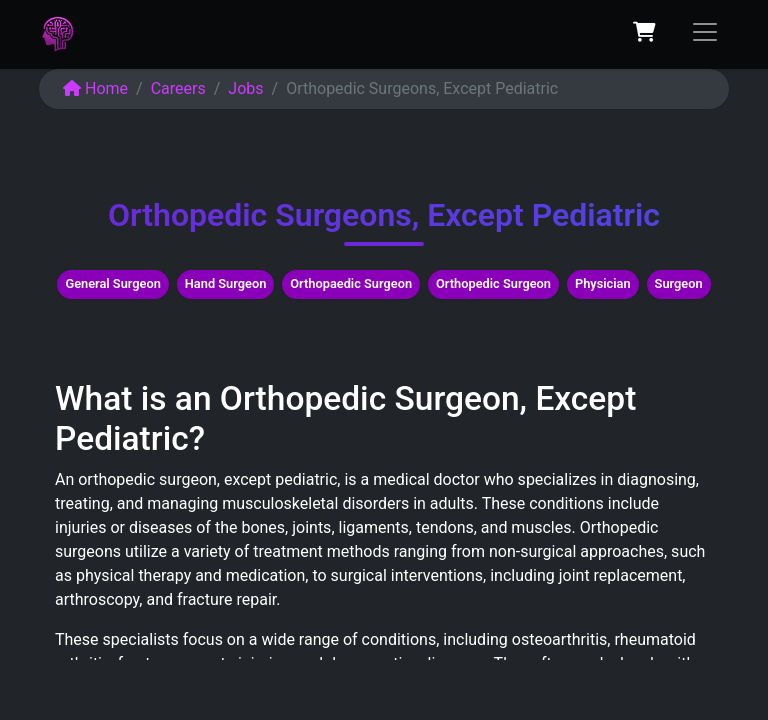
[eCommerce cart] (644, 32)
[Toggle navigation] (705, 32)
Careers (178, 88)
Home (95, 88)
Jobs (245, 88)
